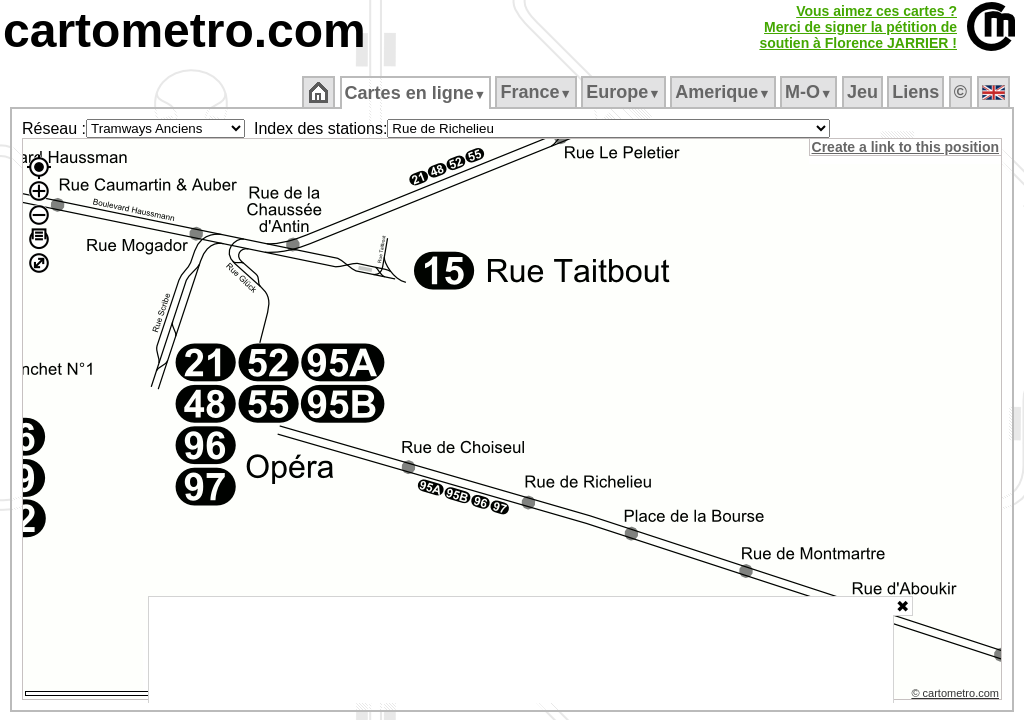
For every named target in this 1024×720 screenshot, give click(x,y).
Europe (625, 92)
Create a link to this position (906, 147)
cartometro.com (184, 30)
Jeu (863, 92)
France (537, 92)
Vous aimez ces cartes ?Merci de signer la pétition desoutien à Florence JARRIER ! (858, 27)
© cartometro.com (957, 696)
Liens (917, 92)
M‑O (810, 92)
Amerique (724, 92)
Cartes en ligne (416, 93)
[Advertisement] (521, 650)
